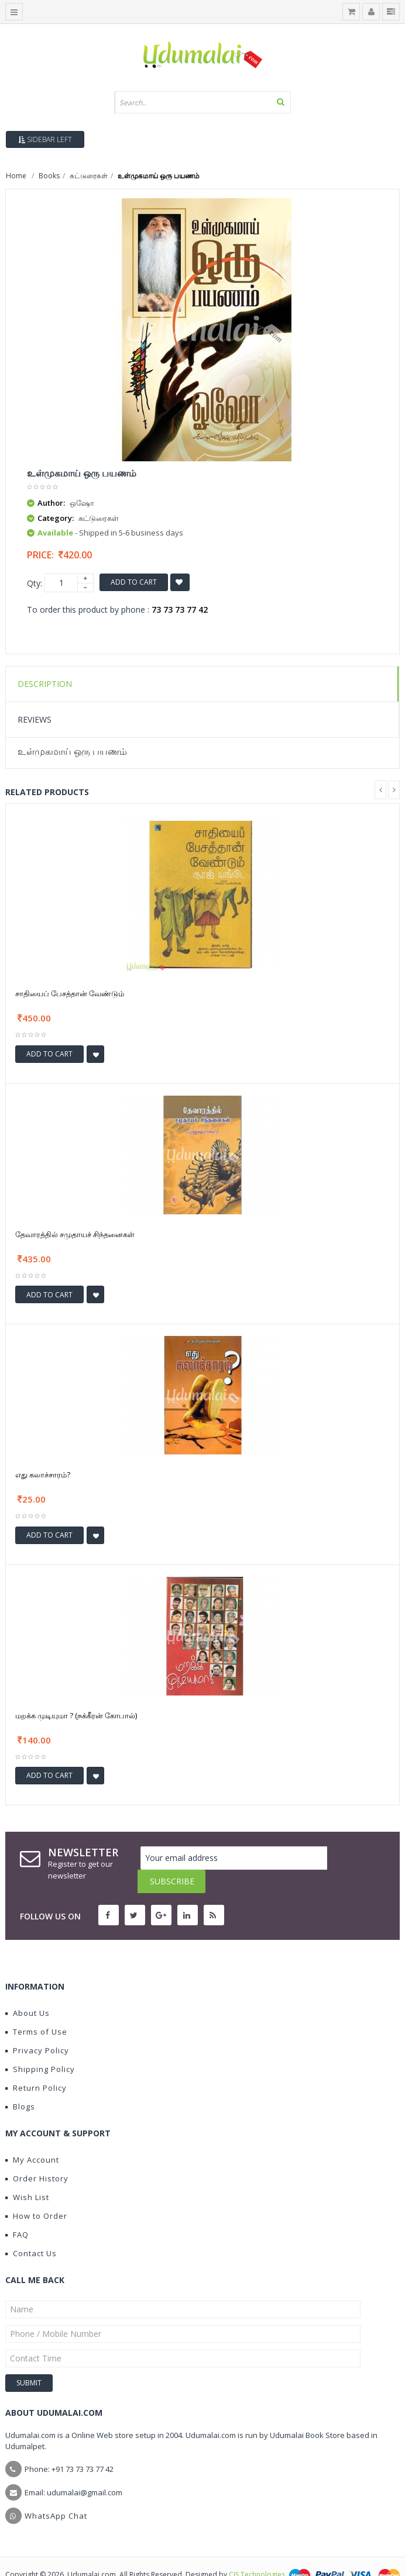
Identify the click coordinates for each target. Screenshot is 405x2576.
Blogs (20, 2083)
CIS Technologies (257, 2551)
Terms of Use (36, 2008)
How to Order (36, 2192)
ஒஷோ (82, 503)
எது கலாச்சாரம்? (42, 1474)
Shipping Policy (40, 2045)
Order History (36, 2155)
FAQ (17, 2211)
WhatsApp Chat (56, 2492)
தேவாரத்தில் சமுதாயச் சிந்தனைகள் (75, 1234)
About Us (27, 1989)
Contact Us (31, 2230)
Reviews (35, 719)
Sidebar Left (45, 139)
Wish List (27, 2173)
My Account (32, 2136)
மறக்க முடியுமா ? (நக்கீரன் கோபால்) (76, 1715)
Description (45, 683)
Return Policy (36, 2064)
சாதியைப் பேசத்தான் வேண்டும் (69, 993)
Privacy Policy (37, 2027)
